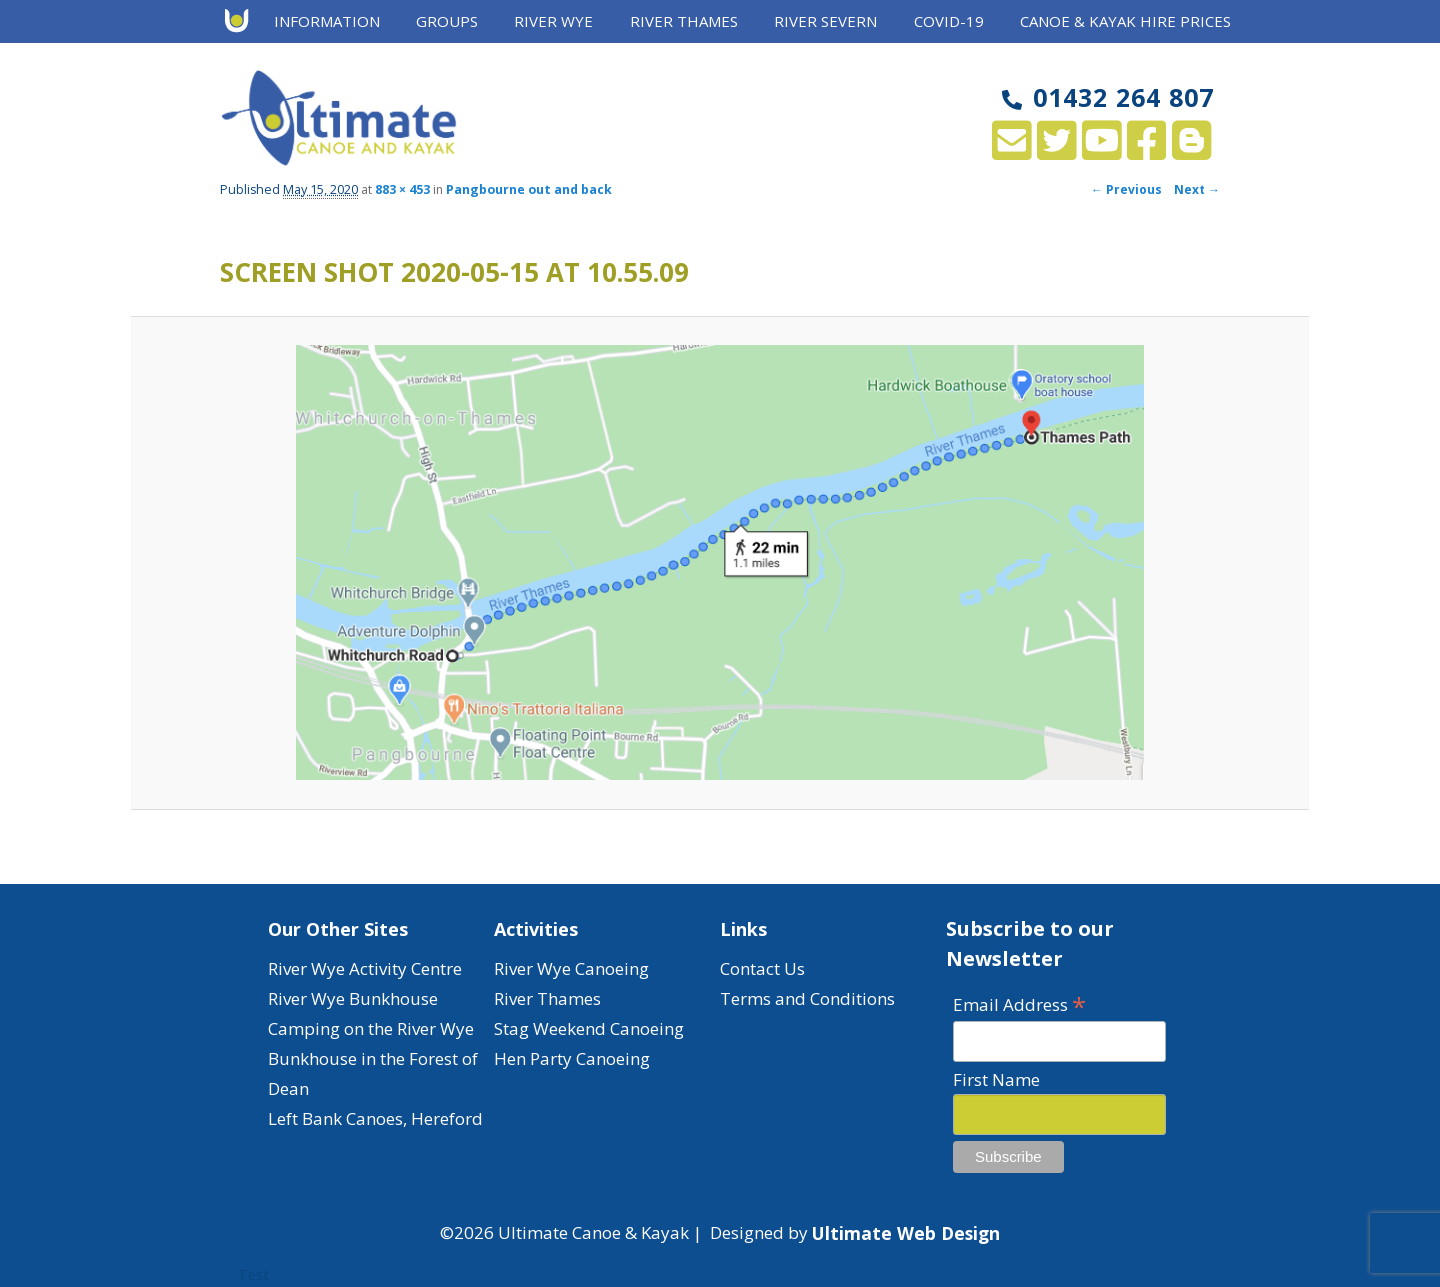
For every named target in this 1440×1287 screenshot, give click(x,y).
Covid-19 (949, 21)
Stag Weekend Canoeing (589, 1028)
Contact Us (762, 968)
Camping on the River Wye (371, 1028)
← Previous (1126, 189)
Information (327, 21)
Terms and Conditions (807, 998)
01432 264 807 (1108, 97)
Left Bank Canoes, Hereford (375, 1118)
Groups (447, 21)
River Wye (553, 21)
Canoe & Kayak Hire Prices (1125, 21)
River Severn (825, 21)
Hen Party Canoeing (572, 1058)
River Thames (684, 21)
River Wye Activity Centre (365, 968)
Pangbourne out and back (529, 189)
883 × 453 (402, 189)
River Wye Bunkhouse (353, 998)
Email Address (1019, 1003)
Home (243, 22)
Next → (1197, 189)
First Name (996, 1079)
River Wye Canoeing (571, 968)
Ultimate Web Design (906, 1233)
